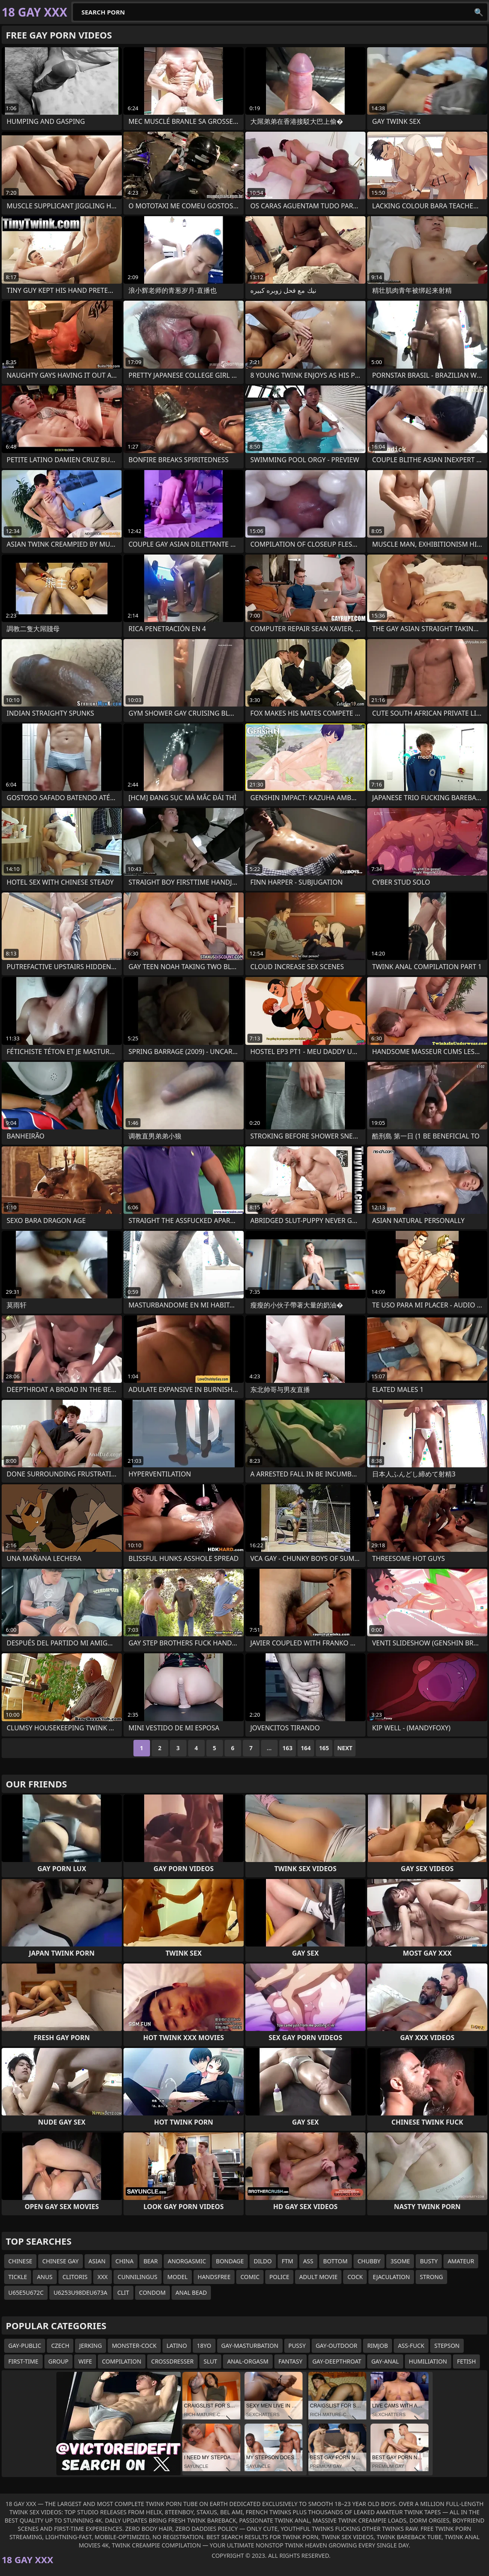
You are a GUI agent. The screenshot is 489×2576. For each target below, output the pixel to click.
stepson (447, 2345)
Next (345, 1748)
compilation (121, 2361)
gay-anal (385, 2361)
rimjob (377, 2345)
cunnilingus (137, 2277)
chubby (369, 2261)
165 (324, 1748)
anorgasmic (187, 2261)
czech (60, 2345)
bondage (230, 2261)
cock (355, 2277)
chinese (20, 2261)
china (125, 2261)
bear (150, 2261)
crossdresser (172, 2361)
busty (429, 2261)
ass (308, 2261)
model (177, 2277)
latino (177, 2345)
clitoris (75, 2277)
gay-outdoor (336, 2345)
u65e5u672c (26, 2292)
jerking (90, 2345)
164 (306, 1748)
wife (85, 2361)
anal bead (191, 2292)
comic (249, 2277)
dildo (262, 2261)
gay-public (24, 2345)
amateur (461, 2261)
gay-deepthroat (336, 2361)
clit (123, 2292)
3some (400, 2261)
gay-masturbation (249, 2345)
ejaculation (391, 2277)
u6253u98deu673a (80, 2292)
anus (45, 2277)
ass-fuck (411, 2345)
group (58, 2361)
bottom (335, 2261)
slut (210, 2361)
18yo (204, 2345)
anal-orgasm (248, 2361)
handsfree (214, 2277)
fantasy (290, 2361)
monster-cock (134, 2345)
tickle (17, 2277)
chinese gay (60, 2261)
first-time (23, 2361)
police (279, 2277)
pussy (297, 2345)
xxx (102, 2277)
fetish (466, 2361)
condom (152, 2292)
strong (431, 2277)
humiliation (428, 2361)
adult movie (318, 2277)
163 (288, 1748)
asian (97, 2261)
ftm (287, 2261)
